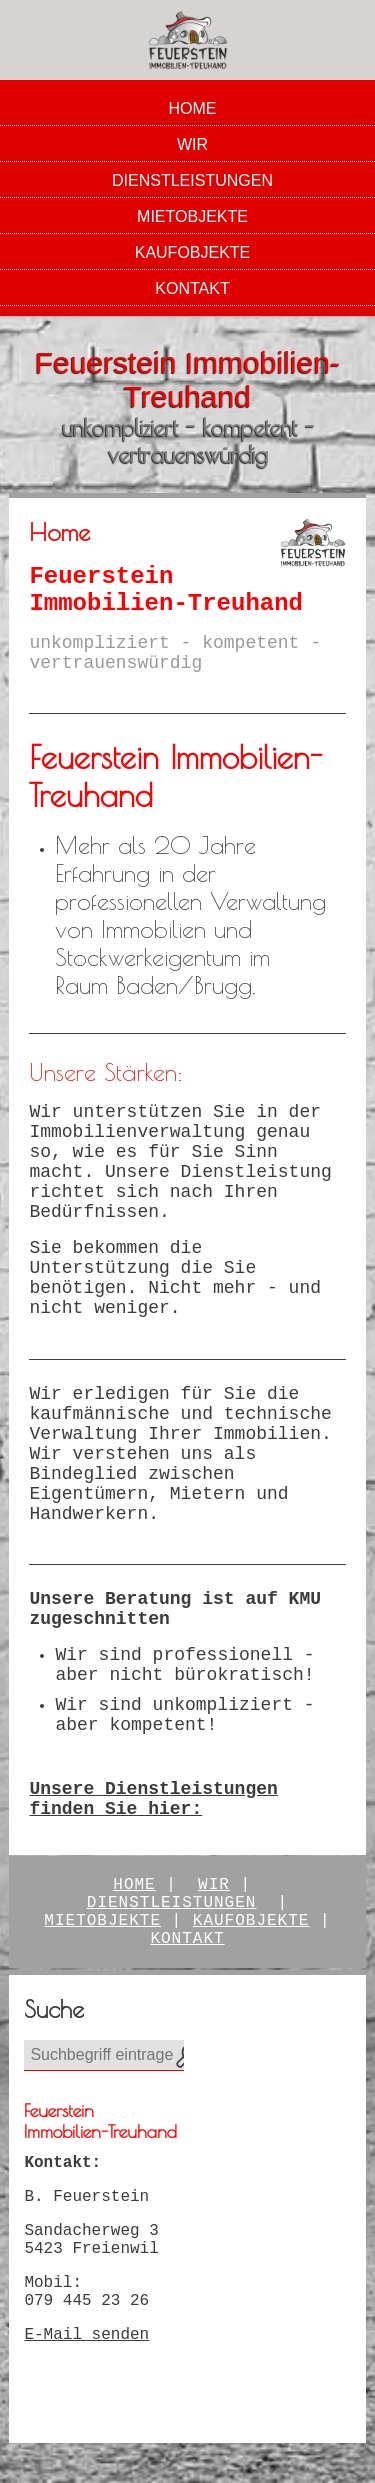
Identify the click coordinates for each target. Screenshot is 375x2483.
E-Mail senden (86, 2335)
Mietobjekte (192, 216)
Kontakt (192, 288)
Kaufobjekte (193, 252)
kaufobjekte (251, 1921)
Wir (192, 144)
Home (193, 108)
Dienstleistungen (192, 180)
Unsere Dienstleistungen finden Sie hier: (153, 1799)
